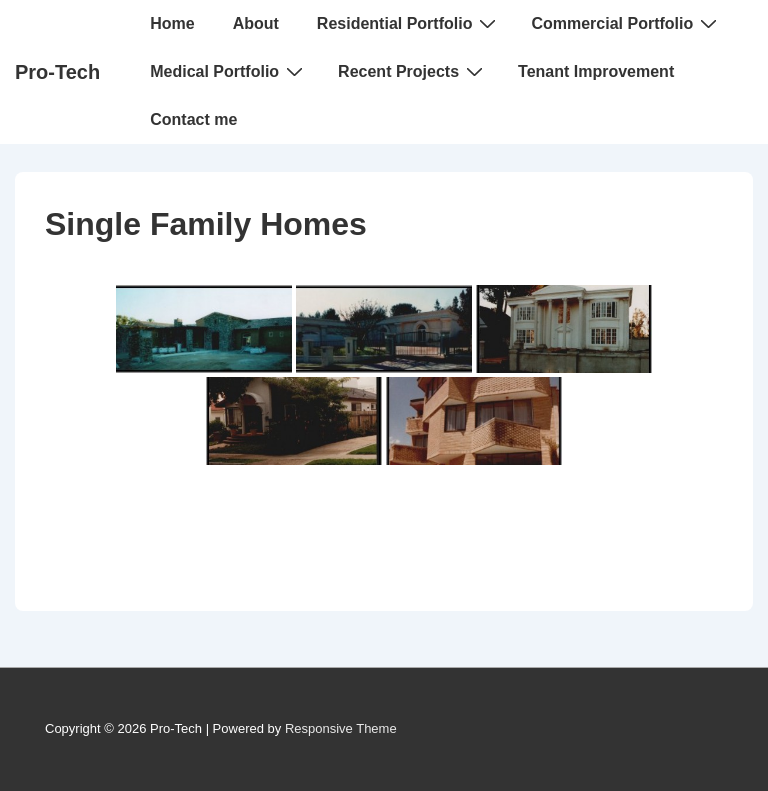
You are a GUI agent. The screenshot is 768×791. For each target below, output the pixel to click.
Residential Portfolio (409, 23)
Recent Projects (413, 71)
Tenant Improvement (596, 71)
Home (172, 23)
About (256, 23)
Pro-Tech (57, 72)
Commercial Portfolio (626, 23)
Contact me (193, 119)
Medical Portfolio (229, 71)
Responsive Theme (341, 728)
